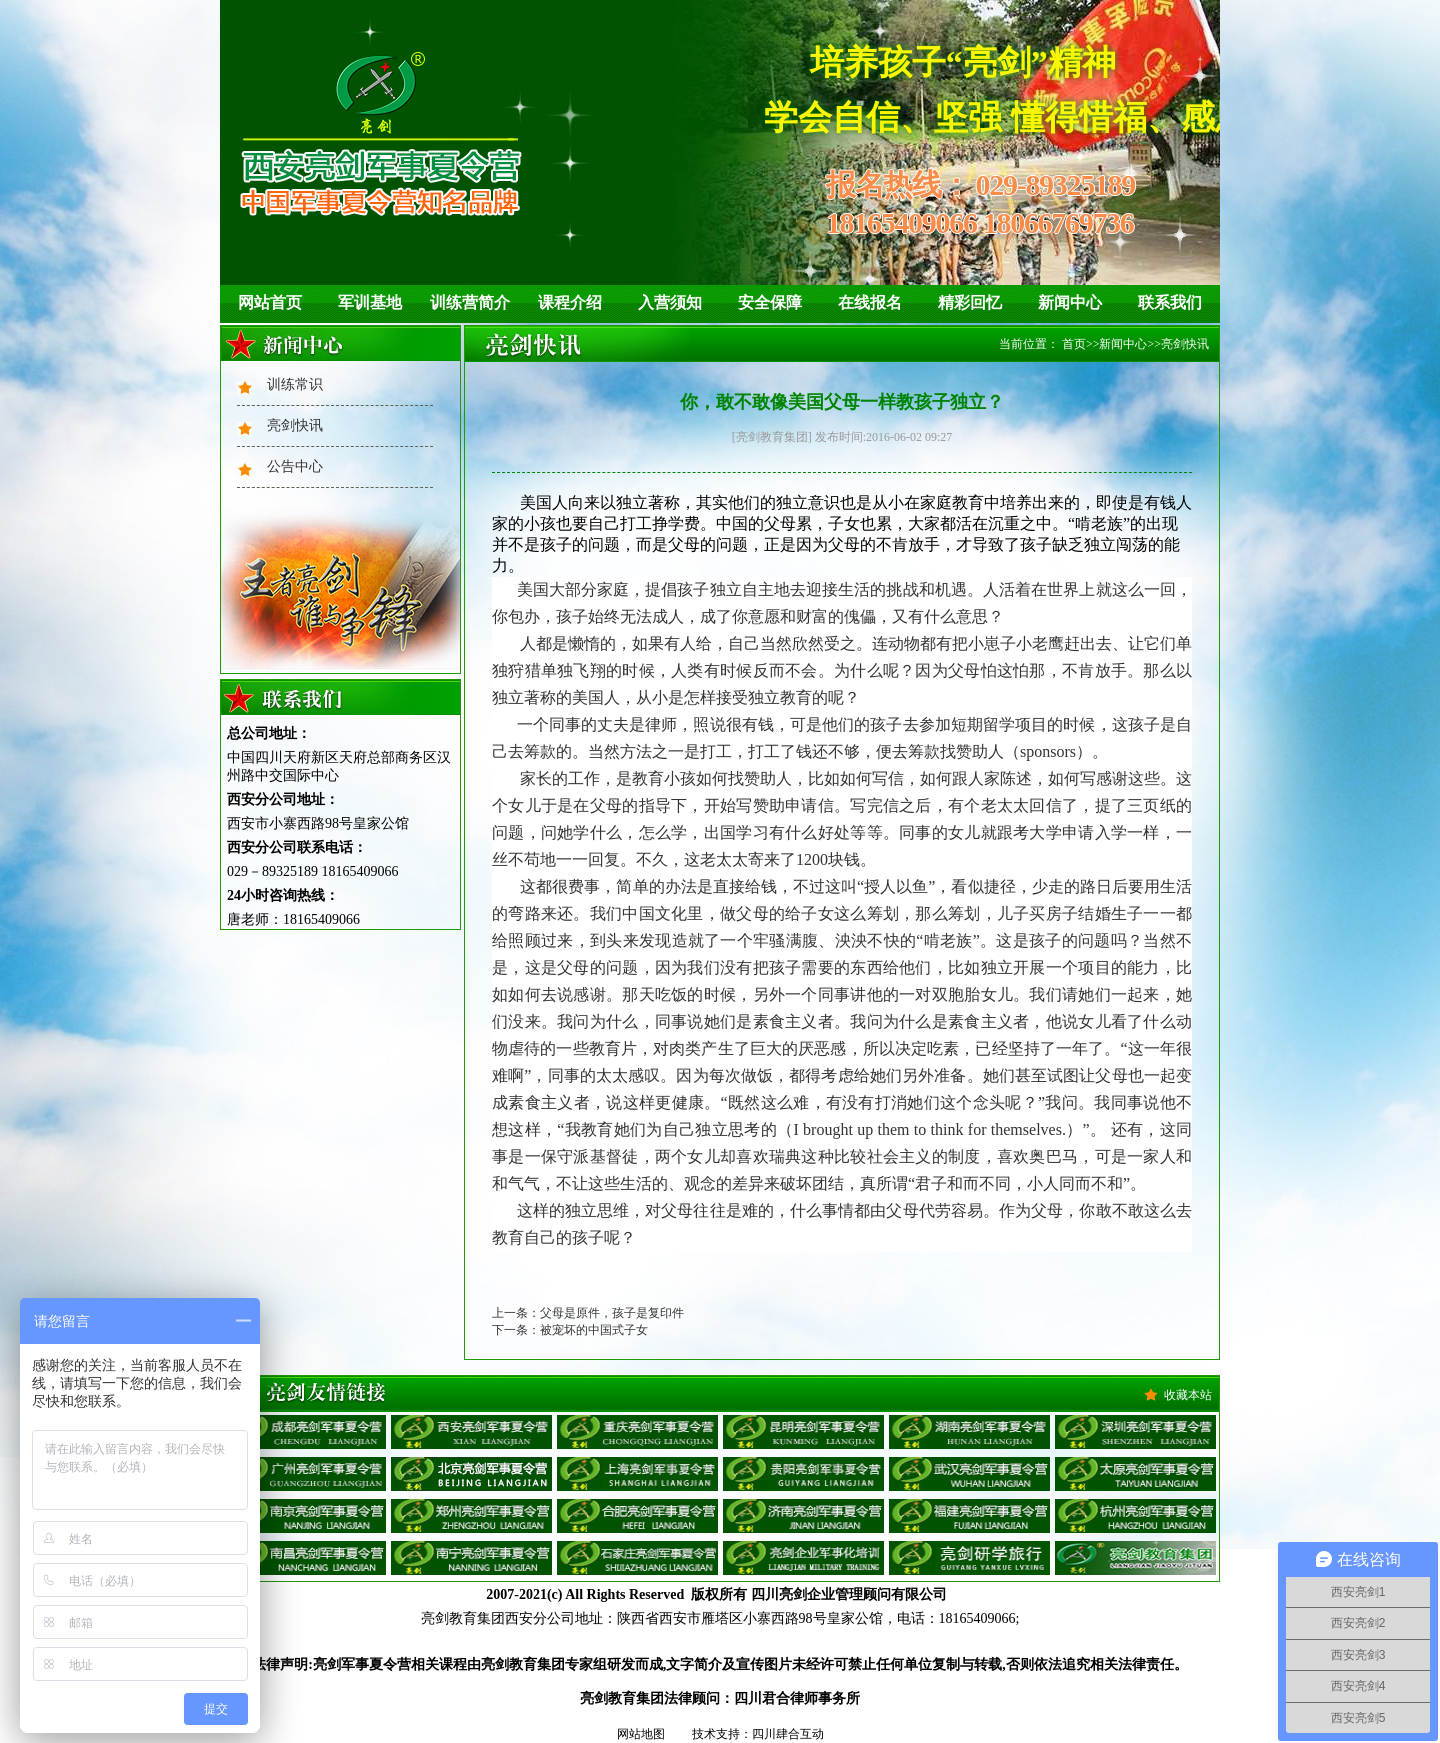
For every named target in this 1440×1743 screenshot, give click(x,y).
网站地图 (641, 1734)
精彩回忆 (970, 302)
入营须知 (670, 302)
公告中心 (295, 466)
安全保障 (770, 302)
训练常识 (295, 384)
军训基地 (370, 302)
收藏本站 (1188, 1395)
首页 (1074, 344)
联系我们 (1170, 302)
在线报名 (870, 302)
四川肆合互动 (788, 1734)
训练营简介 (470, 302)
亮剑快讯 (295, 425)
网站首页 (270, 302)
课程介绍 (570, 302)
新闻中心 (1070, 302)
